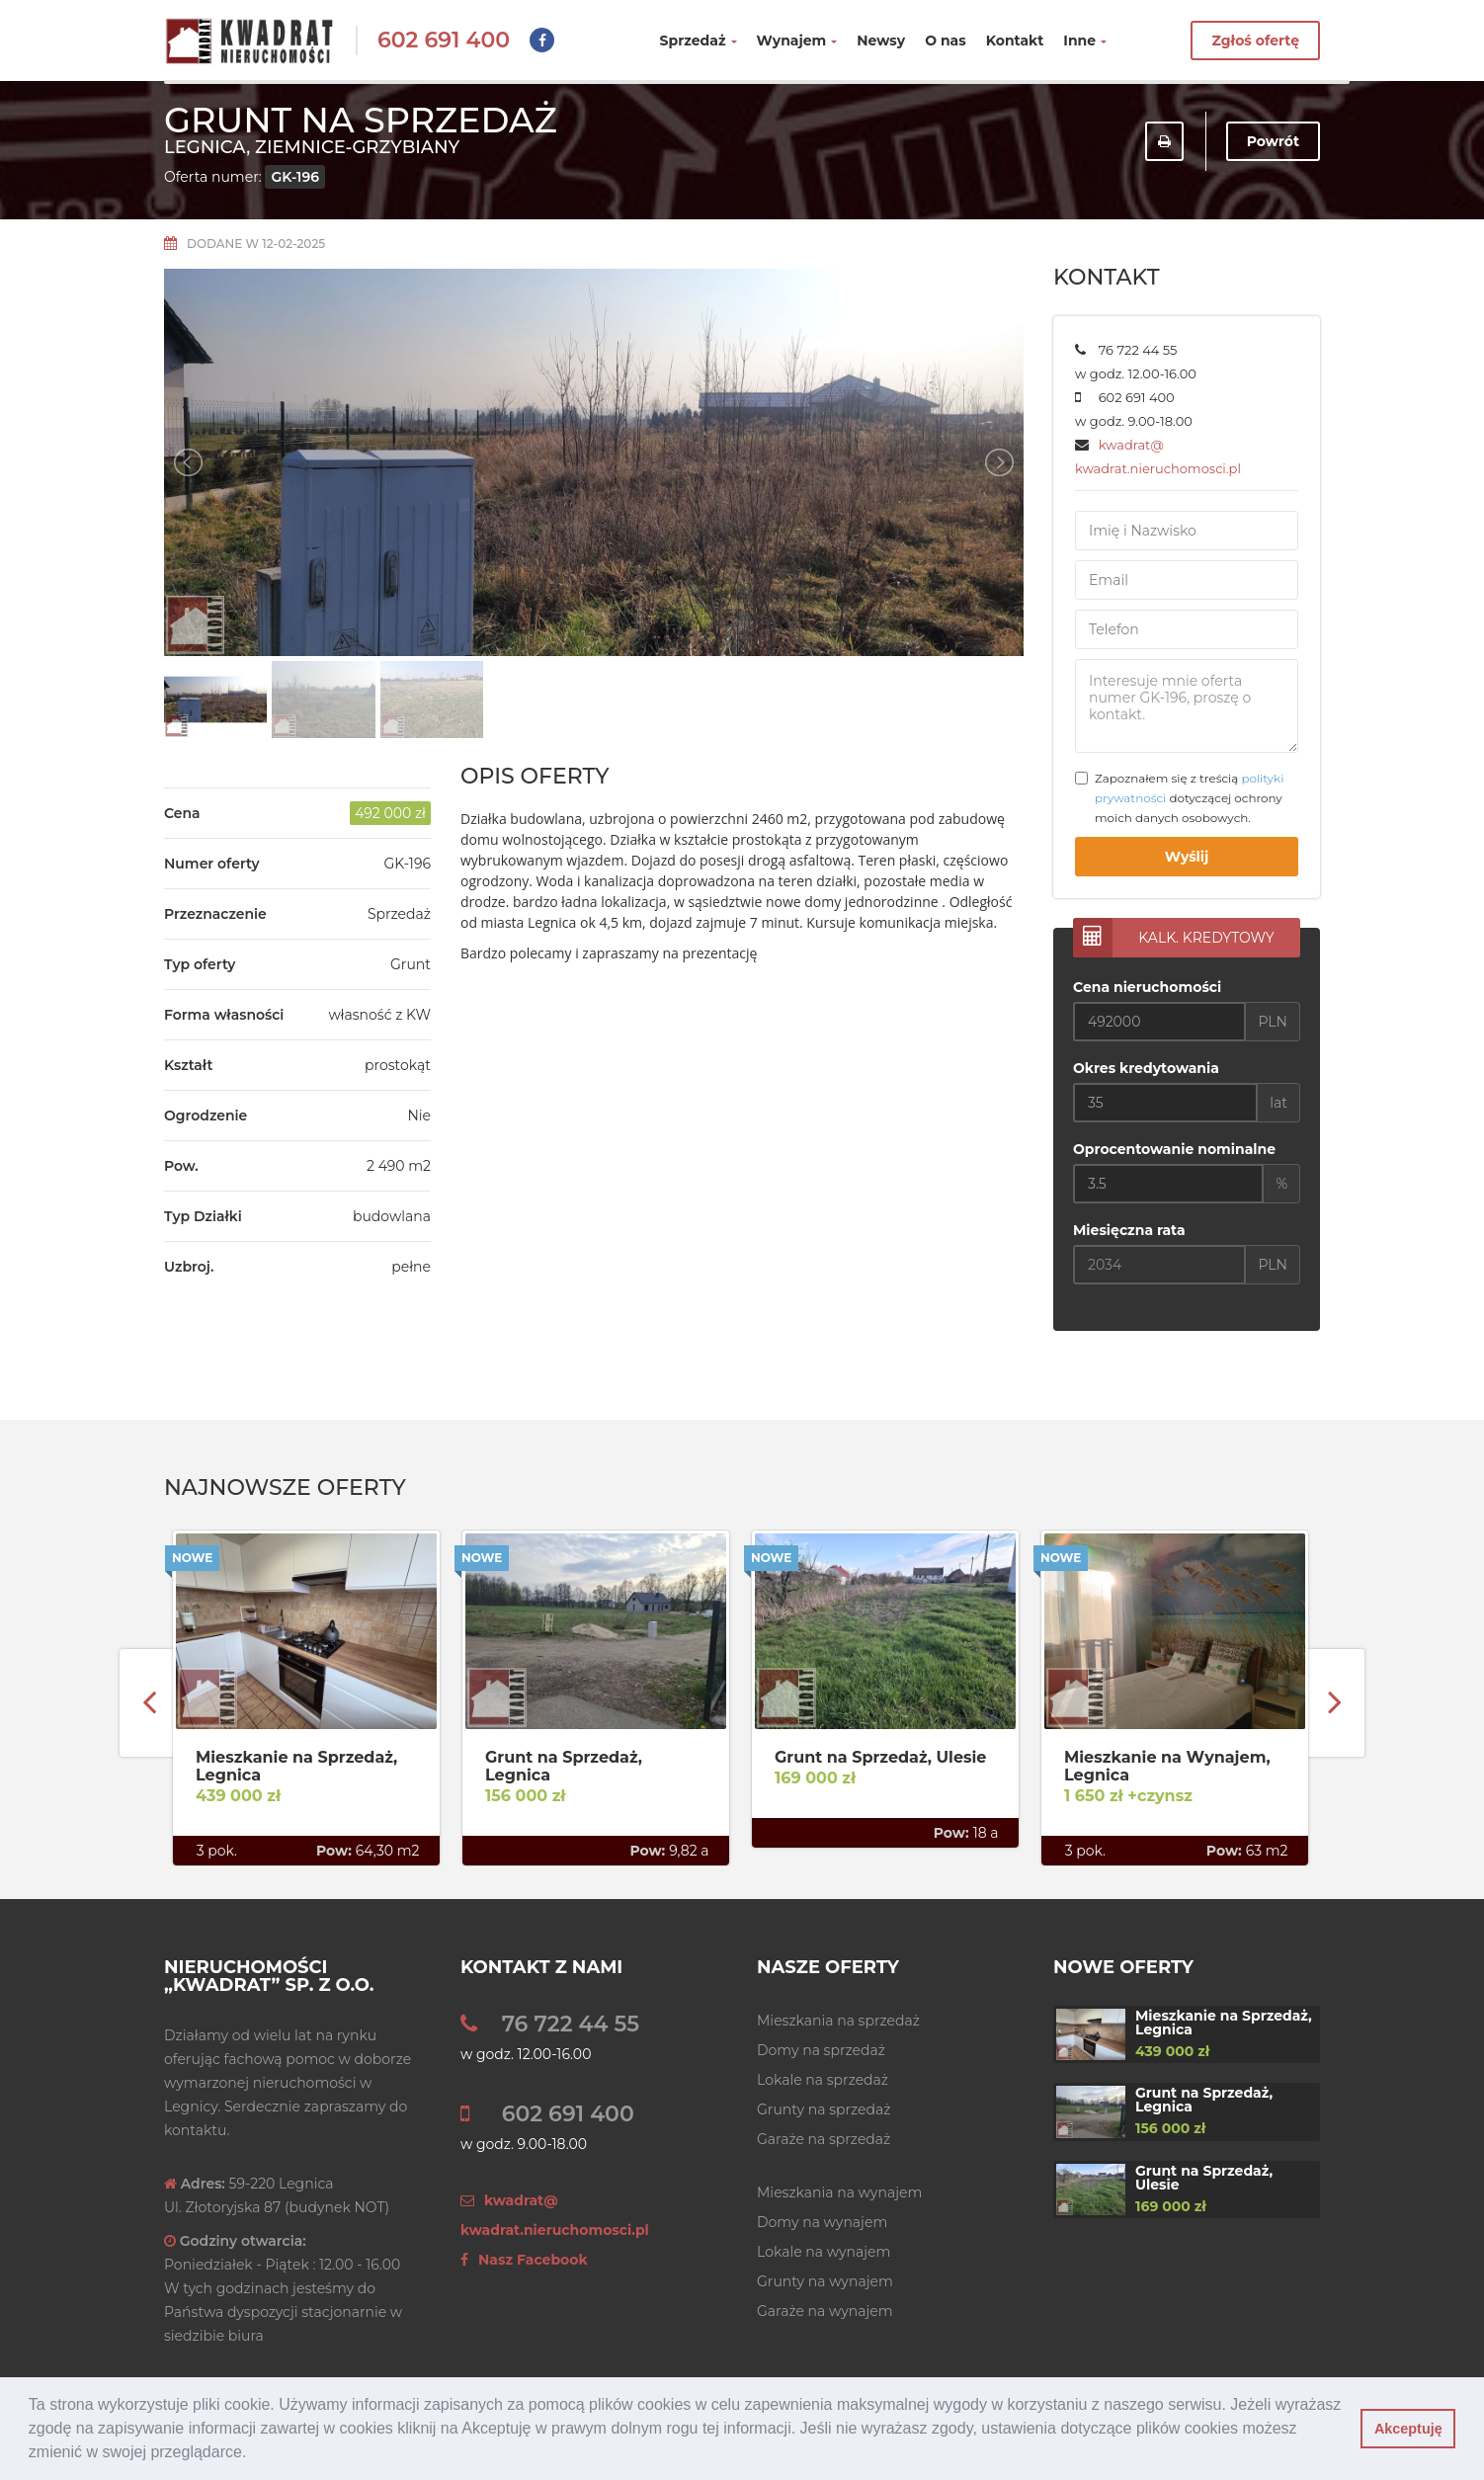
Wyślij (1187, 857)
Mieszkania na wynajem (839, 2192)
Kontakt (1015, 40)
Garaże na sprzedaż (823, 2139)
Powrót (1273, 141)
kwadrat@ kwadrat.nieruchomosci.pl (554, 2215)
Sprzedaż (698, 40)
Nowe (192, 1557)
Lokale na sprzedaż (822, 2080)
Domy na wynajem (822, 2222)
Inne (1085, 40)
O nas (945, 40)
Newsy (881, 40)
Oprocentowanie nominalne (1174, 1149)
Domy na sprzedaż (821, 2050)
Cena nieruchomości (1147, 987)
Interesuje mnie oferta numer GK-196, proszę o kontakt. (1186, 706)
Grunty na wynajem (825, 2281)
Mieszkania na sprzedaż (838, 2020)
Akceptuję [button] (1408, 2429)
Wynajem (797, 40)
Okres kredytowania (1146, 1068)
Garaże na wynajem (825, 2311)
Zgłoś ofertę (1255, 40)
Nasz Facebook (524, 2260)
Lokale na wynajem (823, 2252)
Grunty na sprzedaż (823, 2109)
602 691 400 (443, 40)
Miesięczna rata (1129, 1230)
